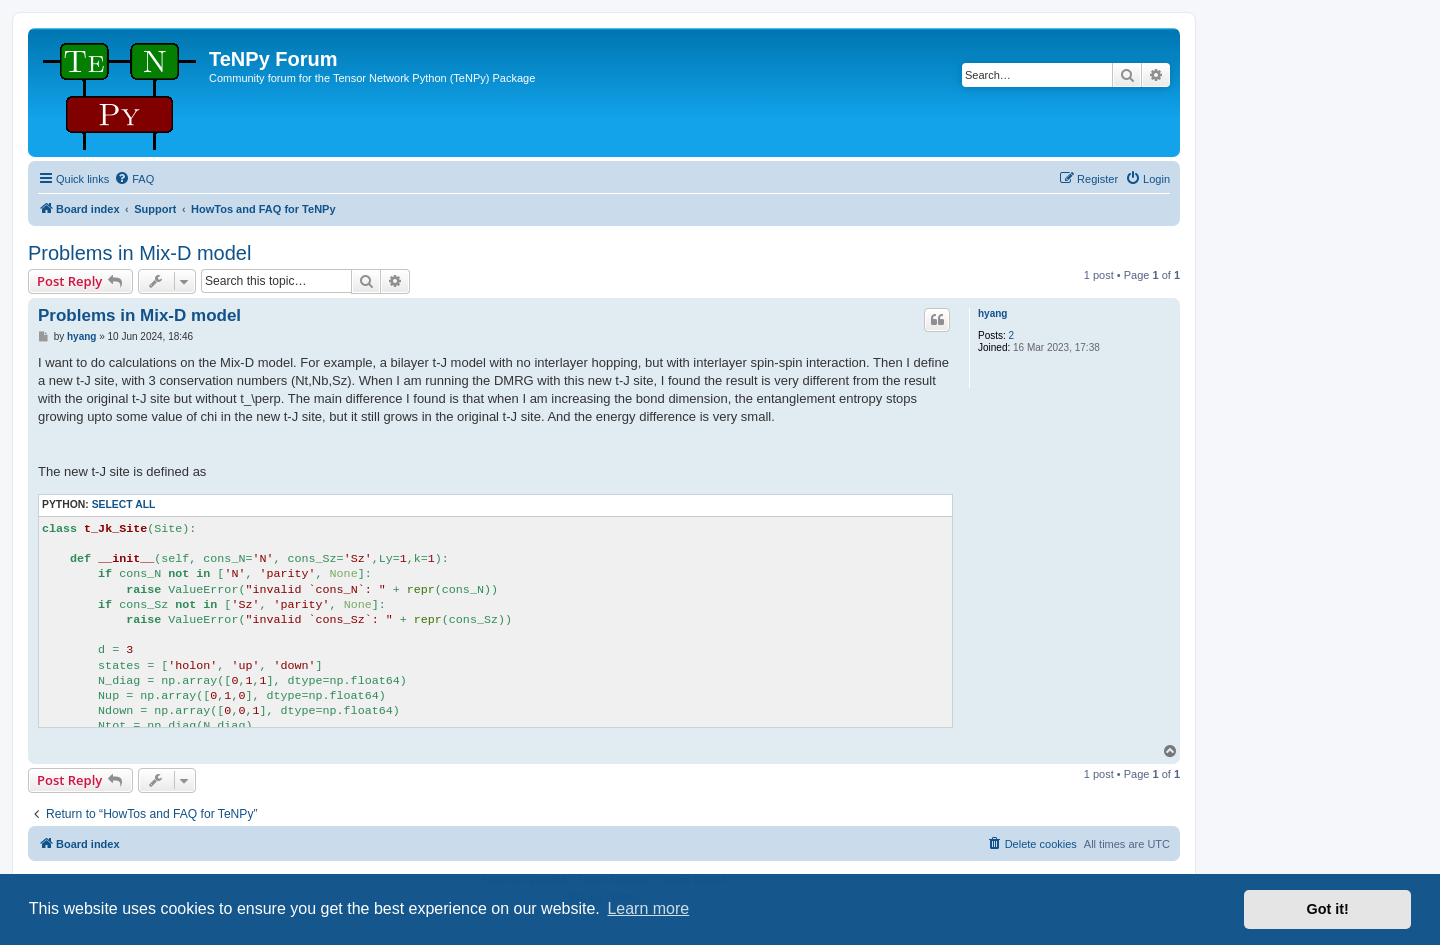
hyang (992, 313)
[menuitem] (134, 179)
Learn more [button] (648, 908)
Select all (124, 504)
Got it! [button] (1328, 909)
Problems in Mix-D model (139, 253)
